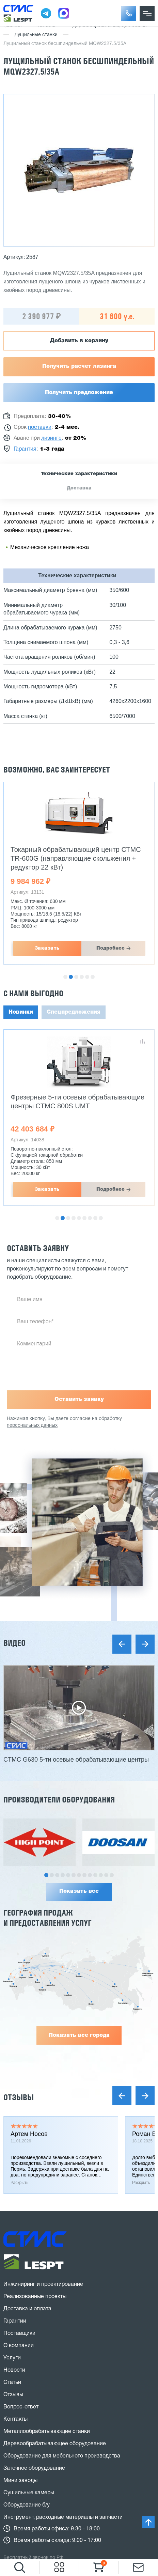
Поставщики (19, 2333)
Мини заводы (20, 2480)
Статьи (12, 2382)
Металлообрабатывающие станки (46, 2431)
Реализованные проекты (34, 2296)
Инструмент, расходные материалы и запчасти (63, 2517)
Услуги (12, 2358)
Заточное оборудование (34, 2468)
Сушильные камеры (28, 2493)
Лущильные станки (36, 35)
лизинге (51, 438)
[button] (128, 13)
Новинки (21, 1012)
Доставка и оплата (27, 2309)
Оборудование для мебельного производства (61, 2456)
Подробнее (110, 948)
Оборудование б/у (26, 2505)
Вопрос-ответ (20, 2407)
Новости (14, 2370)
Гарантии (14, 2321)
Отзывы (18, 2097)
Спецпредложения (73, 1012)
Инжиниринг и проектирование (43, 2284)
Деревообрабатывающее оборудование (54, 2443)
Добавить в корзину (79, 341)
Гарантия (25, 449)
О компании (18, 2345)
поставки (39, 427)
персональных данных (32, 1425)
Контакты (15, 2419)
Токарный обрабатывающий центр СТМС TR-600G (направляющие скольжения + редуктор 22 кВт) (76, 858)
